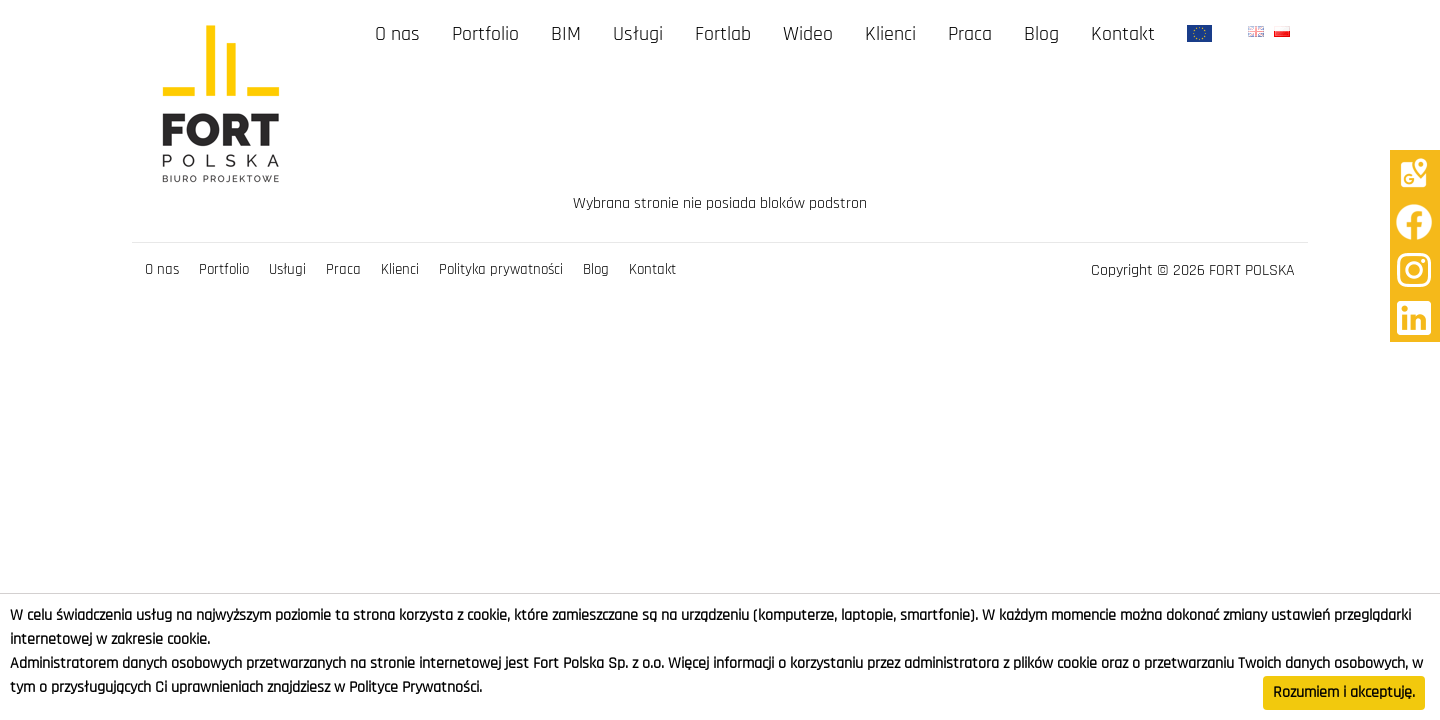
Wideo (808, 35)
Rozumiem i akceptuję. (1344, 693)
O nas (397, 35)
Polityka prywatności (501, 270)
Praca (970, 35)
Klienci (890, 35)
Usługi (638, 35)
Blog (1041, 35)
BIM (566, 35)
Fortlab (723, 35)
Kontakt (1123, 35)
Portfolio (485, 35)
